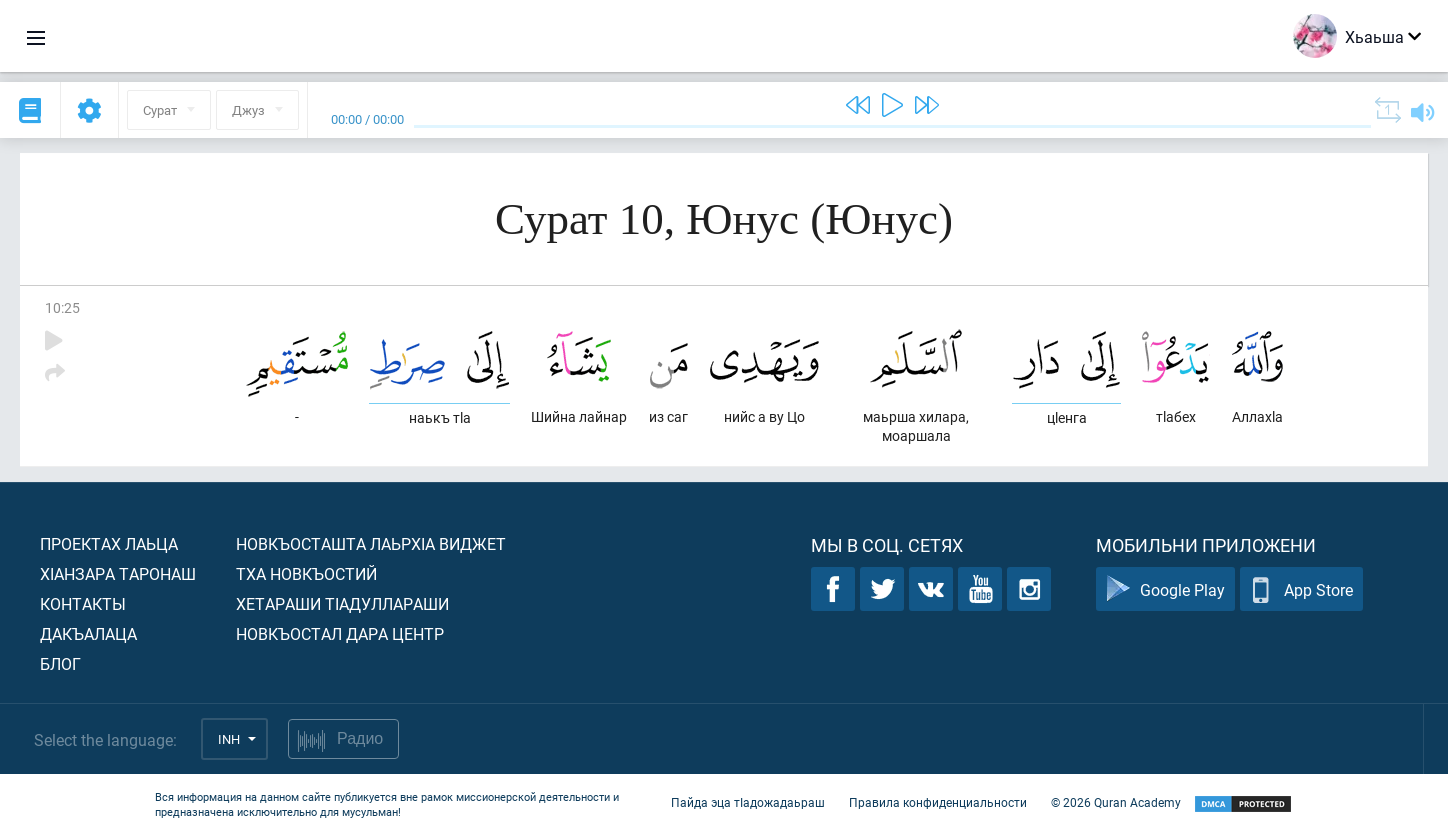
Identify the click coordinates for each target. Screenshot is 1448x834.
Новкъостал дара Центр (340, 633)
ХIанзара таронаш (118, 573)
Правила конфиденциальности (938, 802)
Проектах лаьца (109, 543)
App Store (1301, 589)
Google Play (1165, 589)
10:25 (62, 307)
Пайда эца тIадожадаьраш (748, 802)
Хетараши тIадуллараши (342, 603)
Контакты (83, 603)
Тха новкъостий (306, 573)
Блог (60, 663)
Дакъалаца (88, 633)
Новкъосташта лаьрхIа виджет (371, 543)
